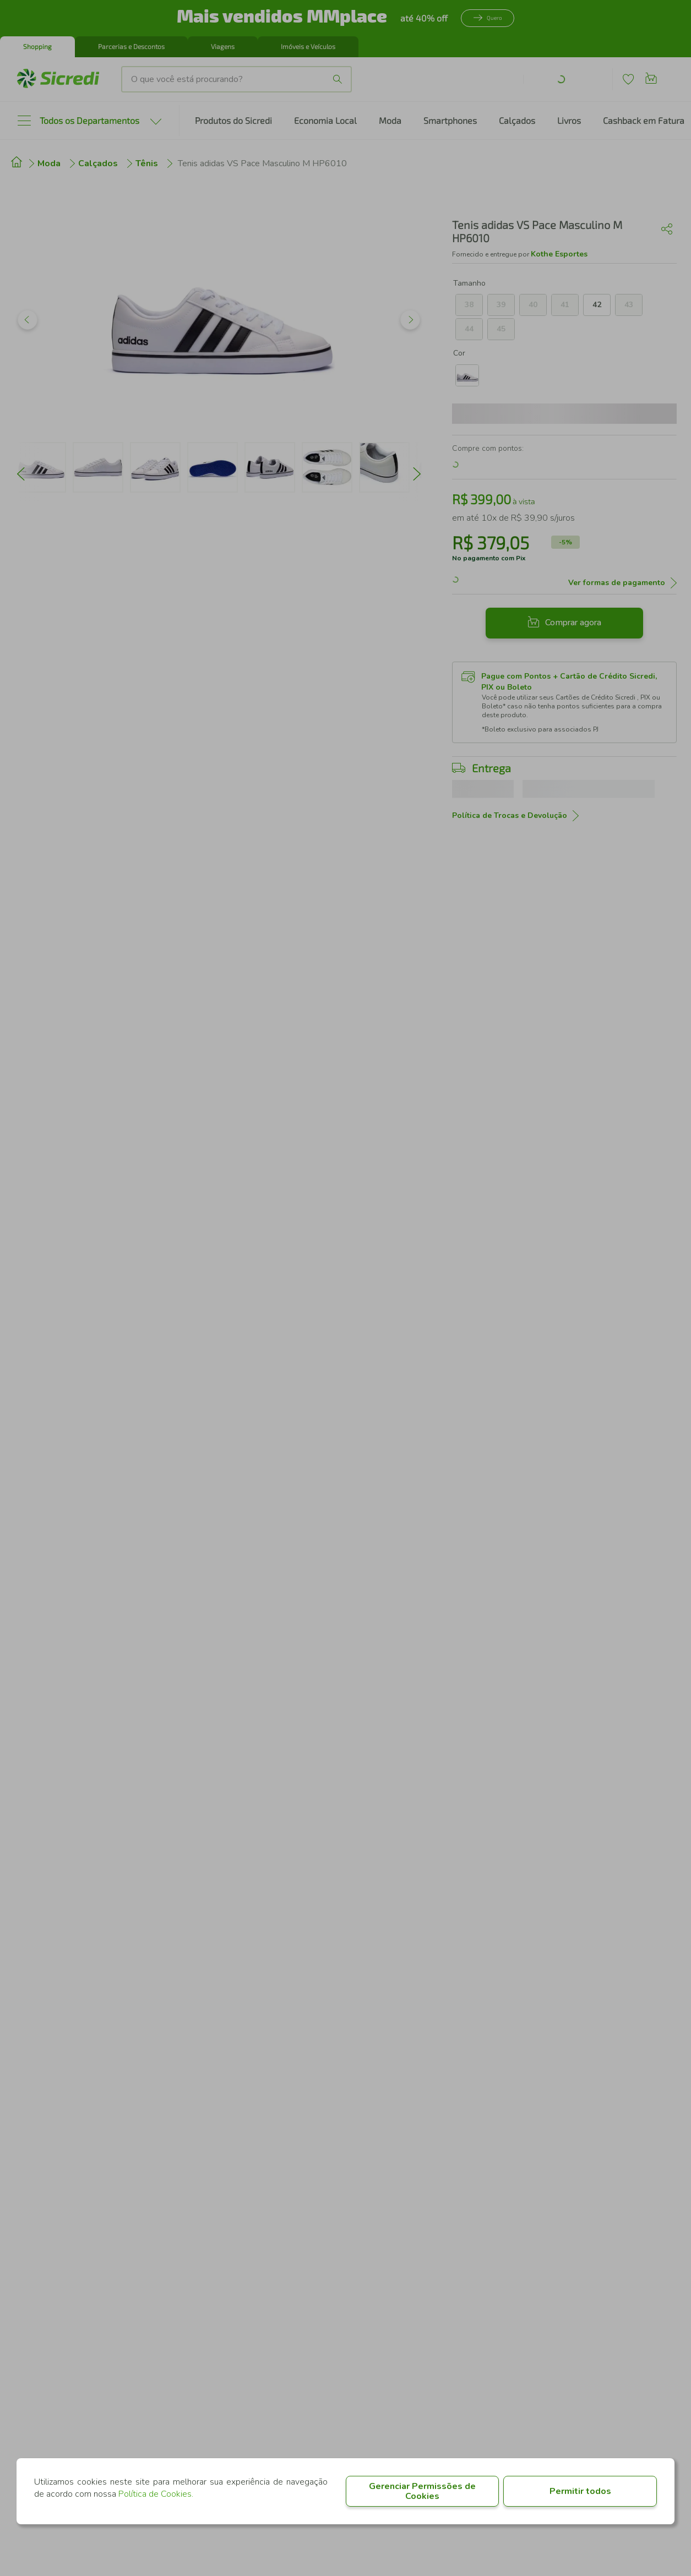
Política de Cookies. (155, 2494)
